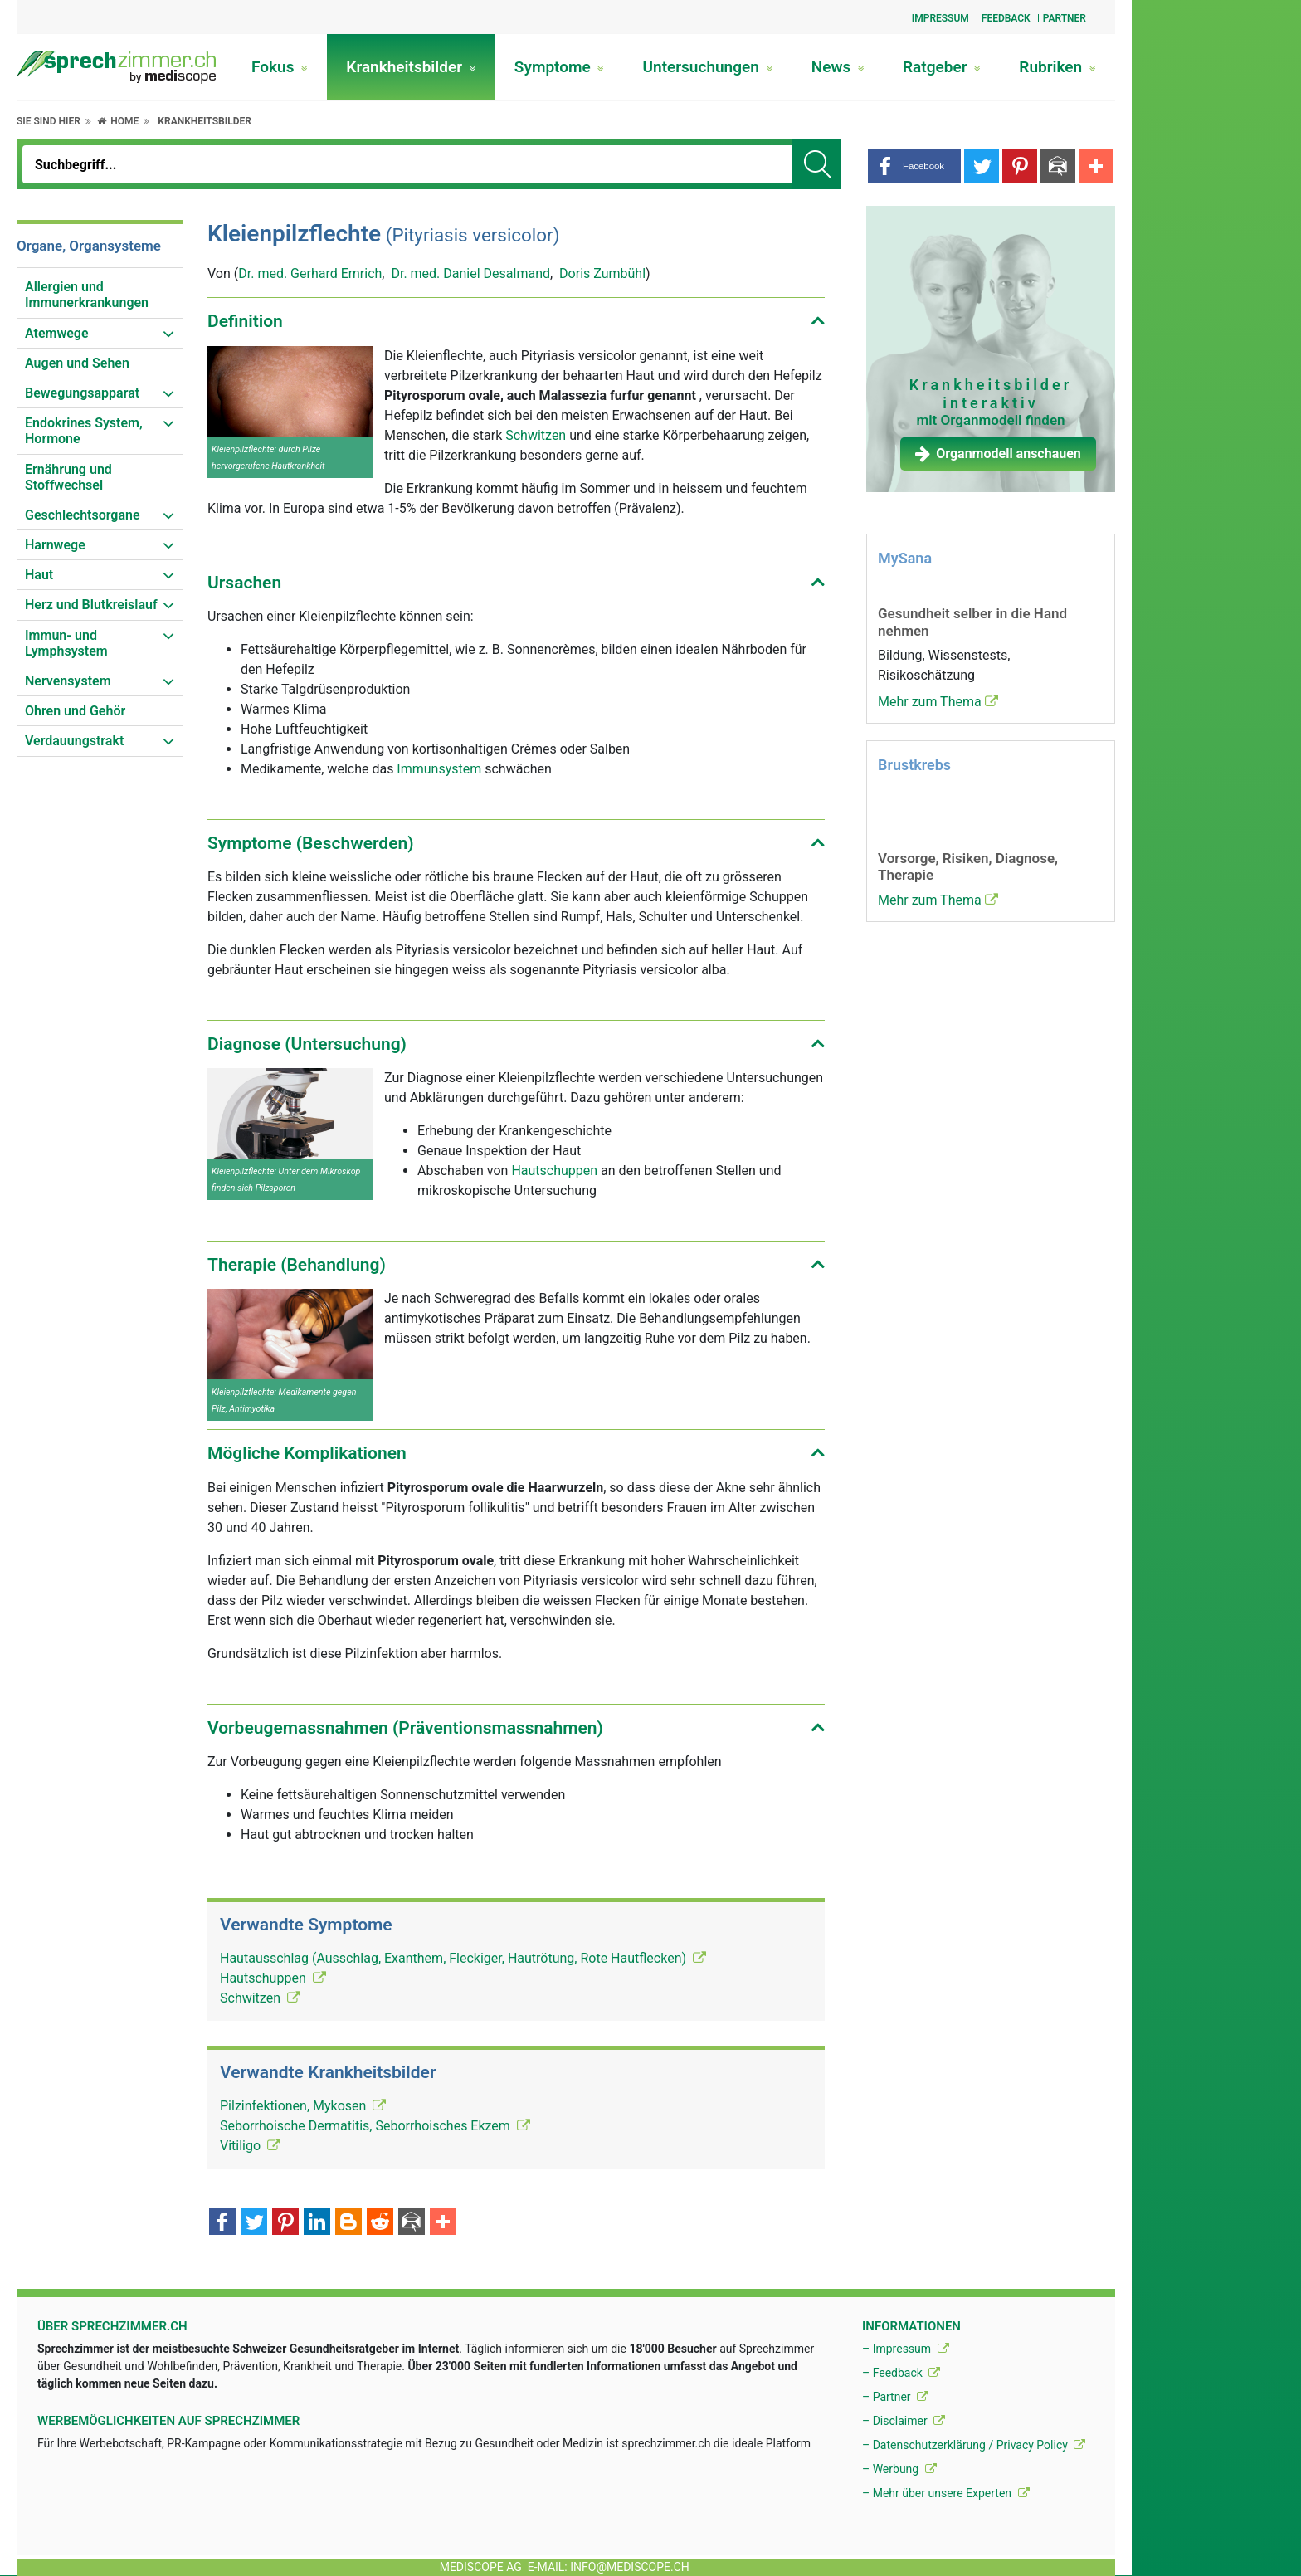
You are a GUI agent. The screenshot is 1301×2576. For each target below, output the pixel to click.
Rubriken (1057, 66)
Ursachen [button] (244, 583)
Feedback (1006, 18)
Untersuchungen (708, 66)
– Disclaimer (903, 2420)
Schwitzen (535, 435)
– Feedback (901, 2372)
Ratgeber (942, 66)
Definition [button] (245, 321)
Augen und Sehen (77, 363)
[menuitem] (100, 295)
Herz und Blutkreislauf (91, 604)
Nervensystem (68, 681)
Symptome (559, 66)
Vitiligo (250, 2146)
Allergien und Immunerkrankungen (87, 294)
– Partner (895, 2396)
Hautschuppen (554, 1170)
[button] (914, 166)
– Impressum (905, 2348)
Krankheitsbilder (410, 66)
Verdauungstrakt (74, 741)
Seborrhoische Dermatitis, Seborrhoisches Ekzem (375, 2126)
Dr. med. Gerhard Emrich (310, 273)
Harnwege (55, 545)
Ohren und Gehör (75, 711)
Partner (1064, 18)
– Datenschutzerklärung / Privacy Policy (973, 2445)
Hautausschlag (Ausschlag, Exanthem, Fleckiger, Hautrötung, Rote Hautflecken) (463, 1958)
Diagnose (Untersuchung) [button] (307, 1044)
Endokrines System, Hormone (84, 430)
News (838, 66)
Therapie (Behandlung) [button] (296, 1265)
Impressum (940, 18)
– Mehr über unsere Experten (946, 2493)
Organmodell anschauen (998, 453)
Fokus (279, 66)
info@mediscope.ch (629, 2567)
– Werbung (899, 2469)
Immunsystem (439, 769)
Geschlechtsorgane (82, 515)
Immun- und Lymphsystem (66, 643)
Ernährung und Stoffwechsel (68, 477)
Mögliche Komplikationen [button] (307, 1453)
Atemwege (57, 333)
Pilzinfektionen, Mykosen (303, 2106)
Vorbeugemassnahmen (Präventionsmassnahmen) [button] (405, 1728)
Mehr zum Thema (938, 702)
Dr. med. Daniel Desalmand (470, 273)
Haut (39, 575)
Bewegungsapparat (82, 393)
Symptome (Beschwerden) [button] (310, 843)
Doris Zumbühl (602, 273)
